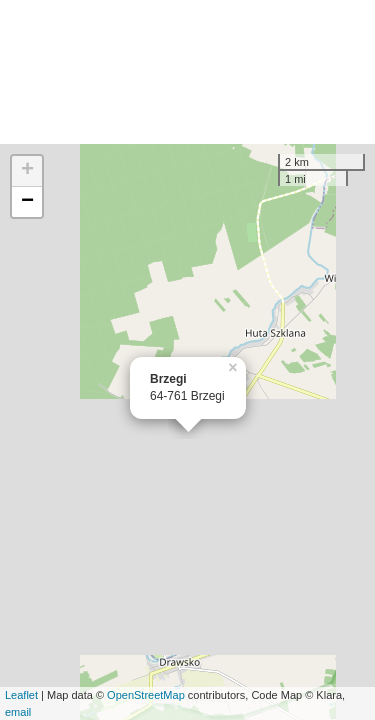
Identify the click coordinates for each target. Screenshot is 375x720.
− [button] (27, 202)
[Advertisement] (187, 72)
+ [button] (27, 171)
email (18, 712)
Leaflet (21, 695)
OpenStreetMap (146, 695)
